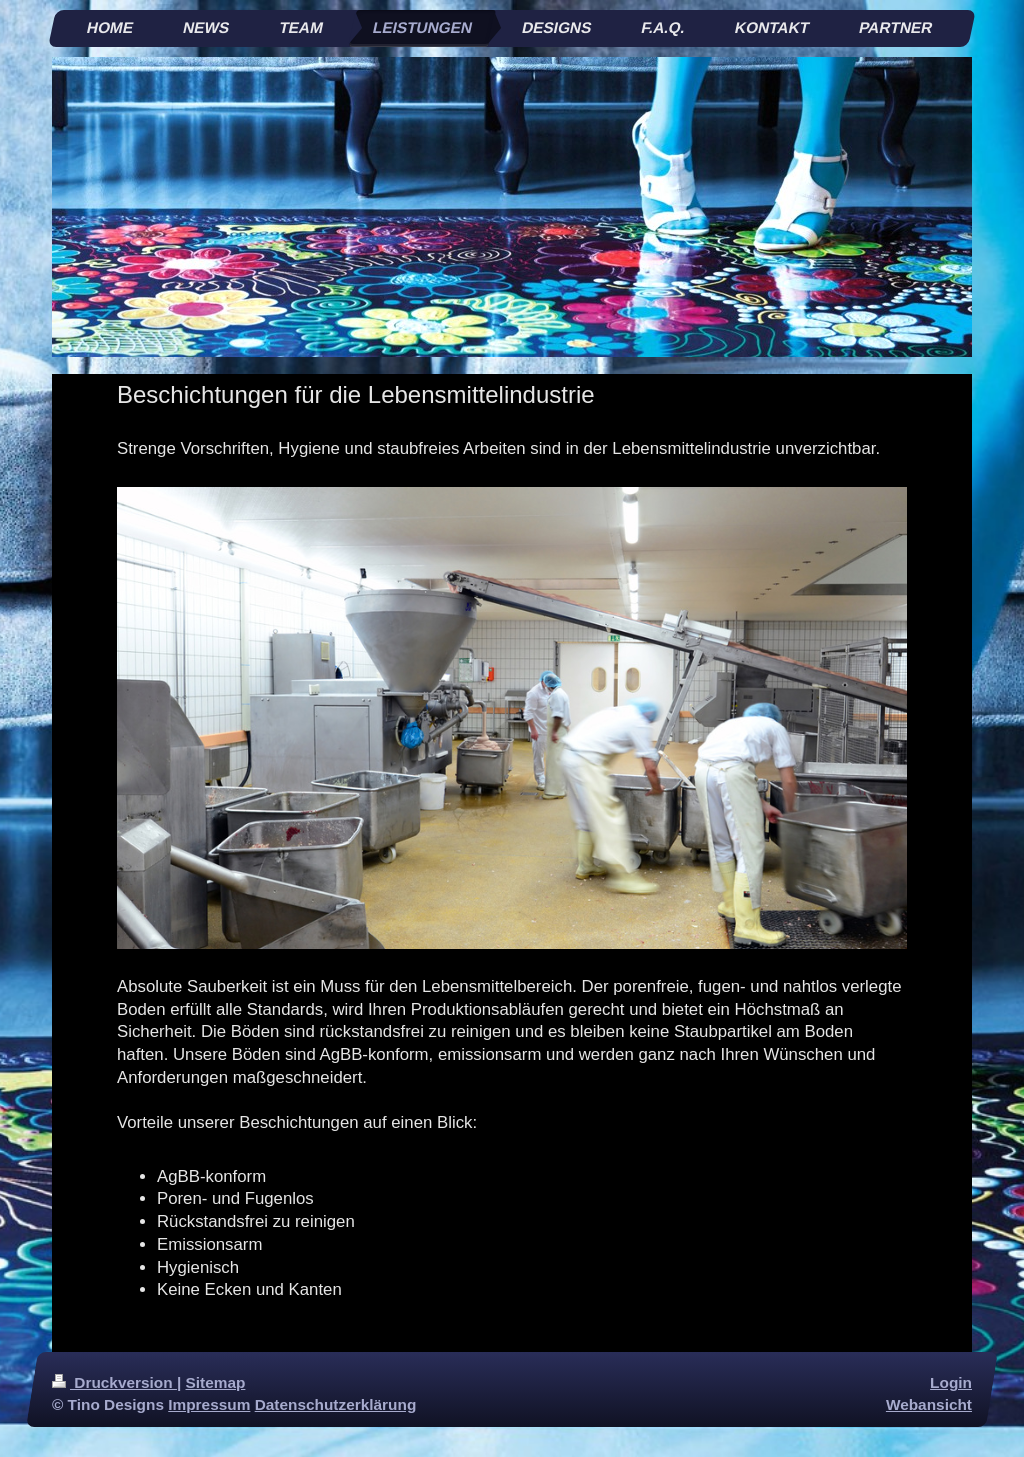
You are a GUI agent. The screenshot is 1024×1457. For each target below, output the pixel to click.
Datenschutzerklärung (336, 1404)
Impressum (209, 1404)
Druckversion (114, 1382)
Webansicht (929, 1404)
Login (951, 1382)
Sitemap (216, 1382)
